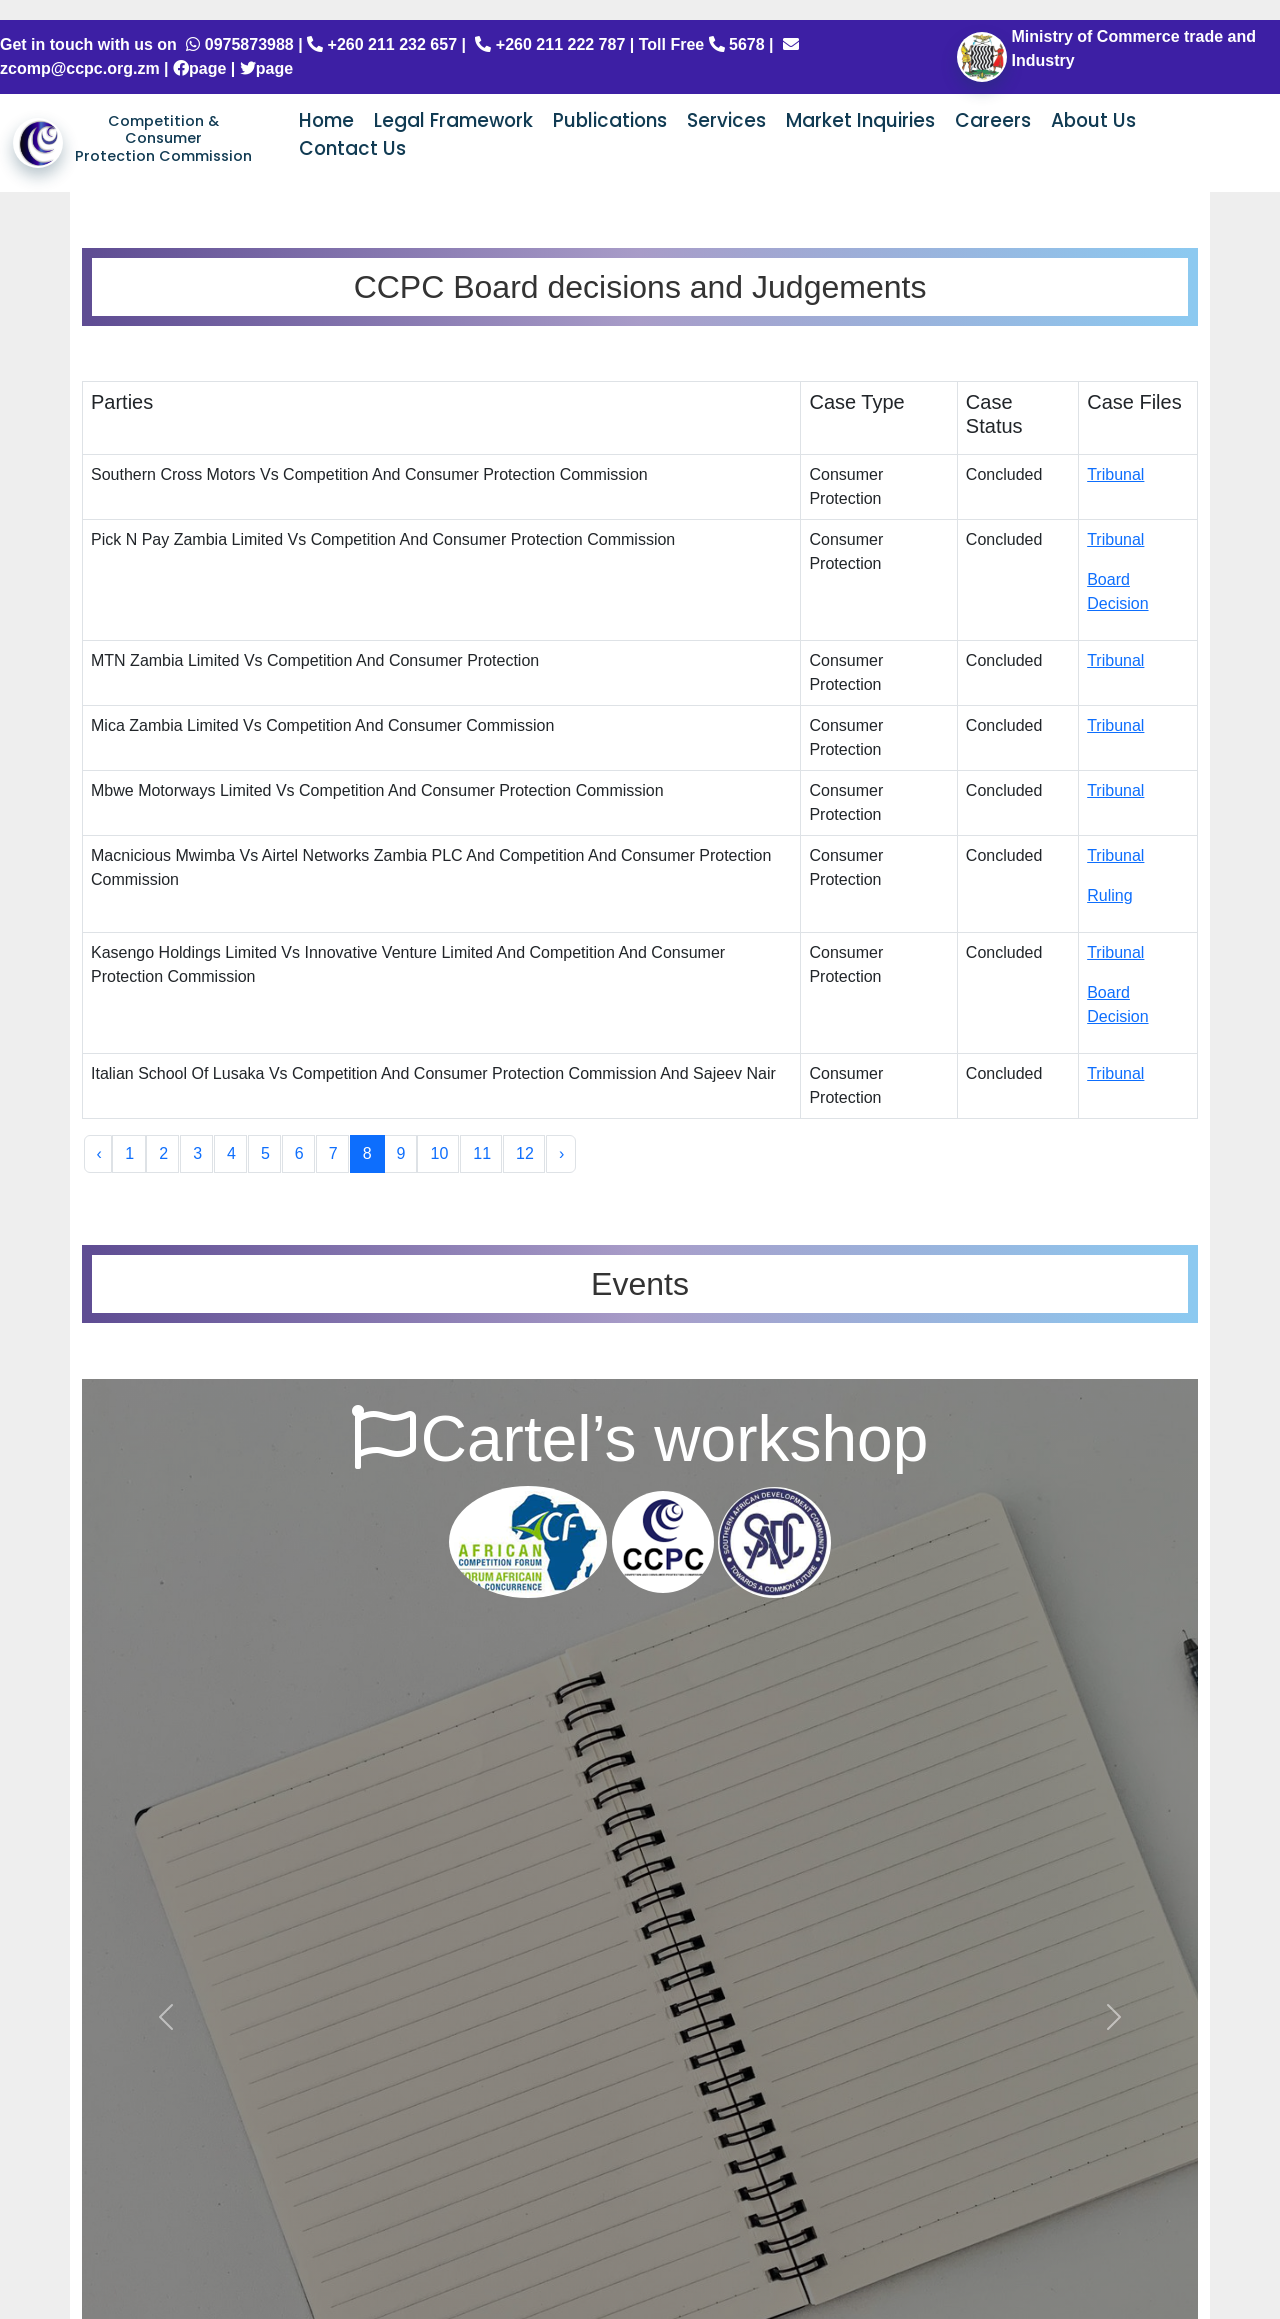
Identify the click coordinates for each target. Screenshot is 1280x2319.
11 (482, 1153)
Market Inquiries (860, 120)
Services (726, 120)
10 (439, 1153)
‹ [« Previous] (99, 1153)
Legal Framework (453, 120)
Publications (610, 120)
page (199, 68)
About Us (1093, 120)
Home (326, 120)
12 (525, 1153)
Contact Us (352, 148)
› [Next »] (561, 1153)
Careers (993, 120)
